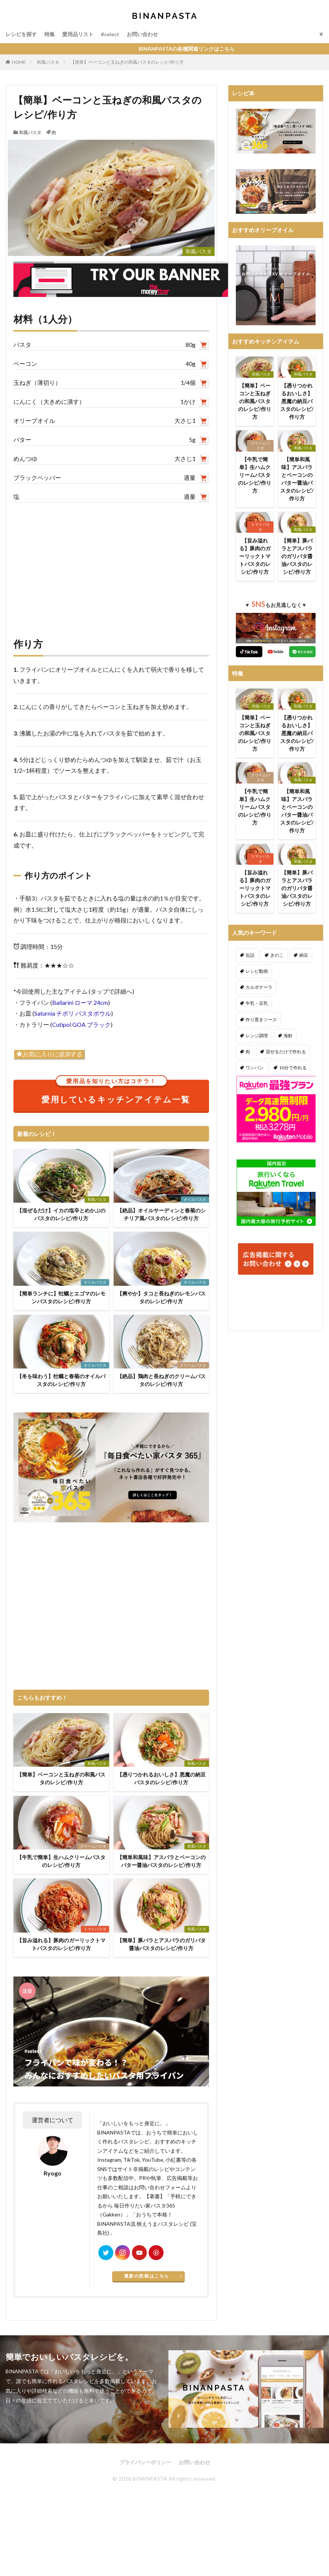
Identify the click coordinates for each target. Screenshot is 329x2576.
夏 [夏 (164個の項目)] (306, 1083)
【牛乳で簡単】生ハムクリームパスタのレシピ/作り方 (61, 1861)
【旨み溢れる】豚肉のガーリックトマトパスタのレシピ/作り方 (61, 1944)
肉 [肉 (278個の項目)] (248, 1051)
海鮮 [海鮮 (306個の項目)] (288, 1035)
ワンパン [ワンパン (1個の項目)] (254, 1067)
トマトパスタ (95, 1929)
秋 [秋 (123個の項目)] (248, 1100)
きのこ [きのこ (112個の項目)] (277, 955)
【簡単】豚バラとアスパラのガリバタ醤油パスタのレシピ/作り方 (161, 1944)
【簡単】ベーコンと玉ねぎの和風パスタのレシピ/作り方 (127, 62)
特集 (49, 34)
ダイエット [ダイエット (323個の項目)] (257, 1083)
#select (110, 34)
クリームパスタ (193, 1365)
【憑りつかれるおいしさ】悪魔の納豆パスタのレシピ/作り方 (161, 1778)
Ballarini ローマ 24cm (80, 1002)
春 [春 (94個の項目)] (286, 1083)
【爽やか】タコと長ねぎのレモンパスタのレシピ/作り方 (161, 1297)
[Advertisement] (111, 562)
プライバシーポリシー (145, 2462)
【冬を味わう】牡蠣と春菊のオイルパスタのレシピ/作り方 (61, 1380)
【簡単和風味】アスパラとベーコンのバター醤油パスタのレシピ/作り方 (161, 1861)
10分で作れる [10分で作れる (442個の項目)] (293, 1067)
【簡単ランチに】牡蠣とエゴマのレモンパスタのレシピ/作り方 (61, 1297)
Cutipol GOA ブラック (81, 1024)
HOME (19, 62)
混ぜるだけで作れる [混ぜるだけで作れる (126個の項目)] (286, 1051)
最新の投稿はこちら (147, 2276)
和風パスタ (48, 62)
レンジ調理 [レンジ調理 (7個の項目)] (257, 1035)
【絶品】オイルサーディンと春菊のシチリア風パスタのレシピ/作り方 (161, 1214)
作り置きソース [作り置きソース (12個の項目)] (261, 1019)
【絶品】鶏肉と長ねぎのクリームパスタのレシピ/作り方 (161, 1380)
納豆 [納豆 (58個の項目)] (303, 955)
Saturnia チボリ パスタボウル (72, 1013)
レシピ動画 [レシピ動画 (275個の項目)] (257, 971)
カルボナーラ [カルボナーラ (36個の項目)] (259, 987)
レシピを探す (21, 34)
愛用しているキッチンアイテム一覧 (115, 1092)
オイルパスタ (195, 1199)
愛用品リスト (78, 34)
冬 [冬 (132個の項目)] (268, 1100)
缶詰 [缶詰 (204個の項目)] (250, 955)
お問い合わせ (142, 34)
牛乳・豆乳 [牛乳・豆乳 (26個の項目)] (257, 1003)
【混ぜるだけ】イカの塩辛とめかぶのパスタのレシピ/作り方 (61, 1214)
